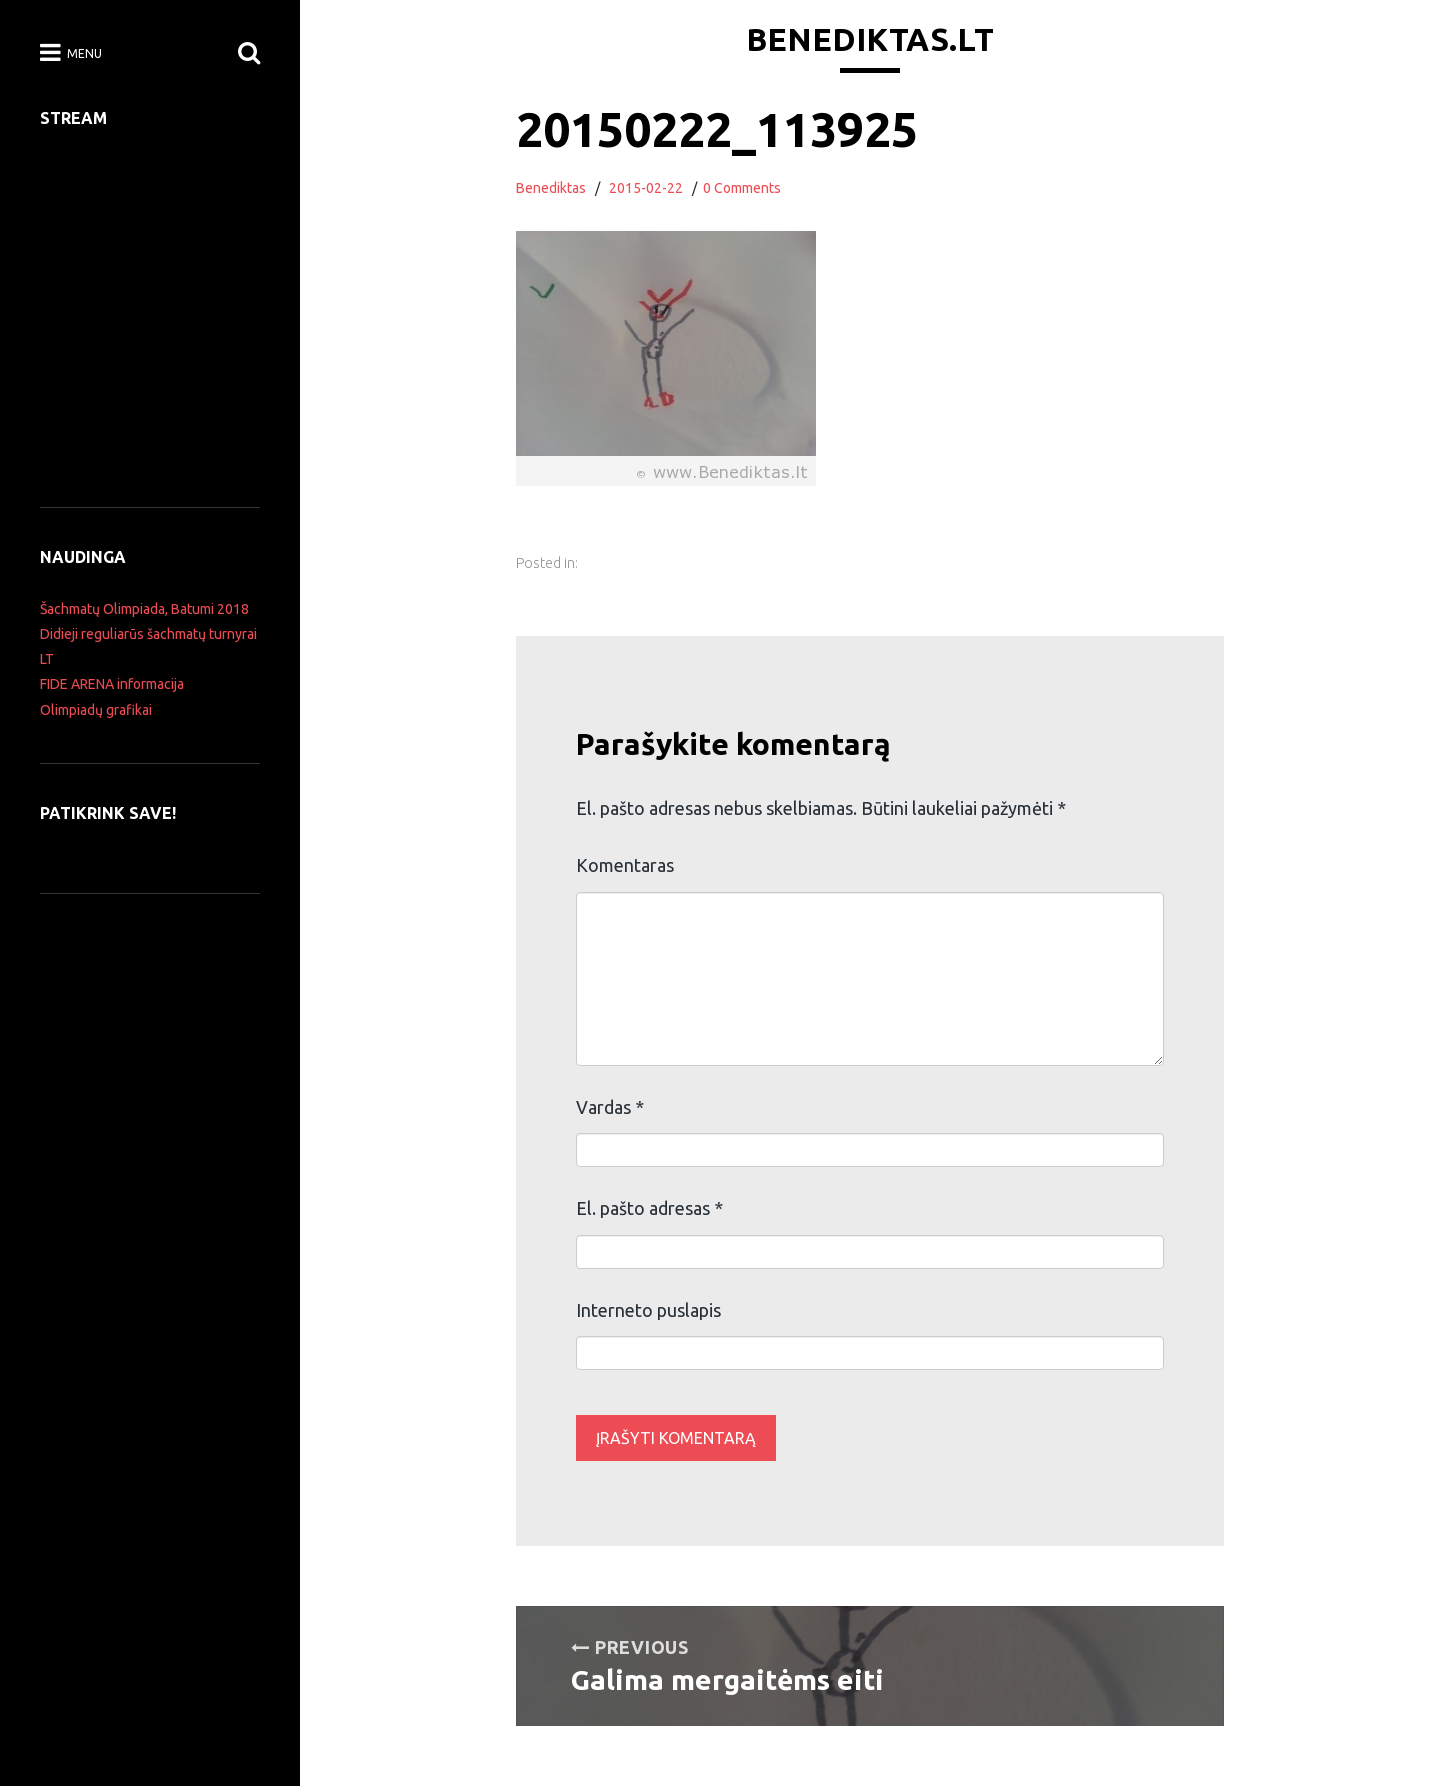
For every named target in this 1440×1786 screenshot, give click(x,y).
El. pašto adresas (649, 1208)
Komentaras (625, 865)
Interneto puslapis (648, 1310)
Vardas (610, 1107)
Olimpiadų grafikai (96, 710)
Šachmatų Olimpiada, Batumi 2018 (144, 609)
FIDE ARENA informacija (112, 684)
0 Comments (742, 188)
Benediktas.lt (870, 39)
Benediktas (551, 188)
